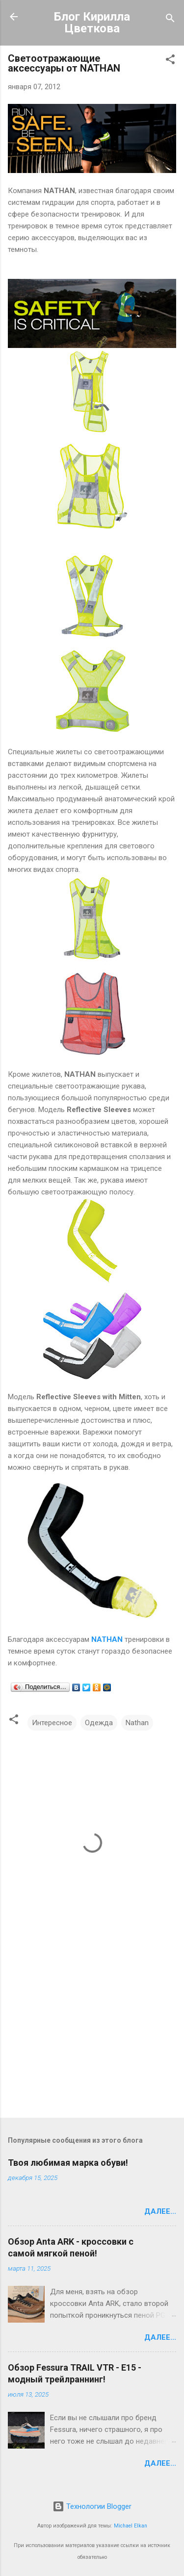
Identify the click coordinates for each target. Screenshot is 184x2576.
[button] (170, 61)
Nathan (137, 1722)
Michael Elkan (130, 2526)
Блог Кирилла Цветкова (92, 22)
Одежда (99, 1722)
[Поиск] (170, 20)
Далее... (160, 2211)
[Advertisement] (92, 2033)
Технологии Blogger (92, 2506)
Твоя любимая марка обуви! (68, 2162)
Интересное (52, 1722)
